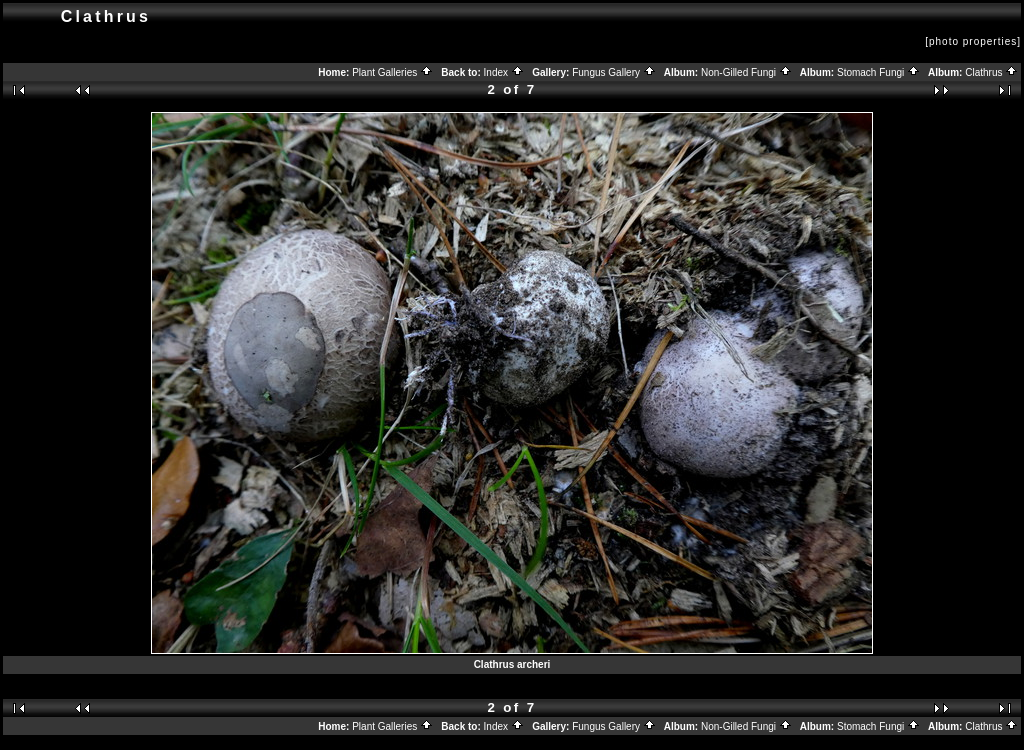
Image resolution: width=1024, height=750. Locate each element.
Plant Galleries (392, 72)
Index (504, 72)
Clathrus (991, 72)
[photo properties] (973, 41)
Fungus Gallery (614, 72)
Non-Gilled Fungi (746, 72)
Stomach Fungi (878, 72)
